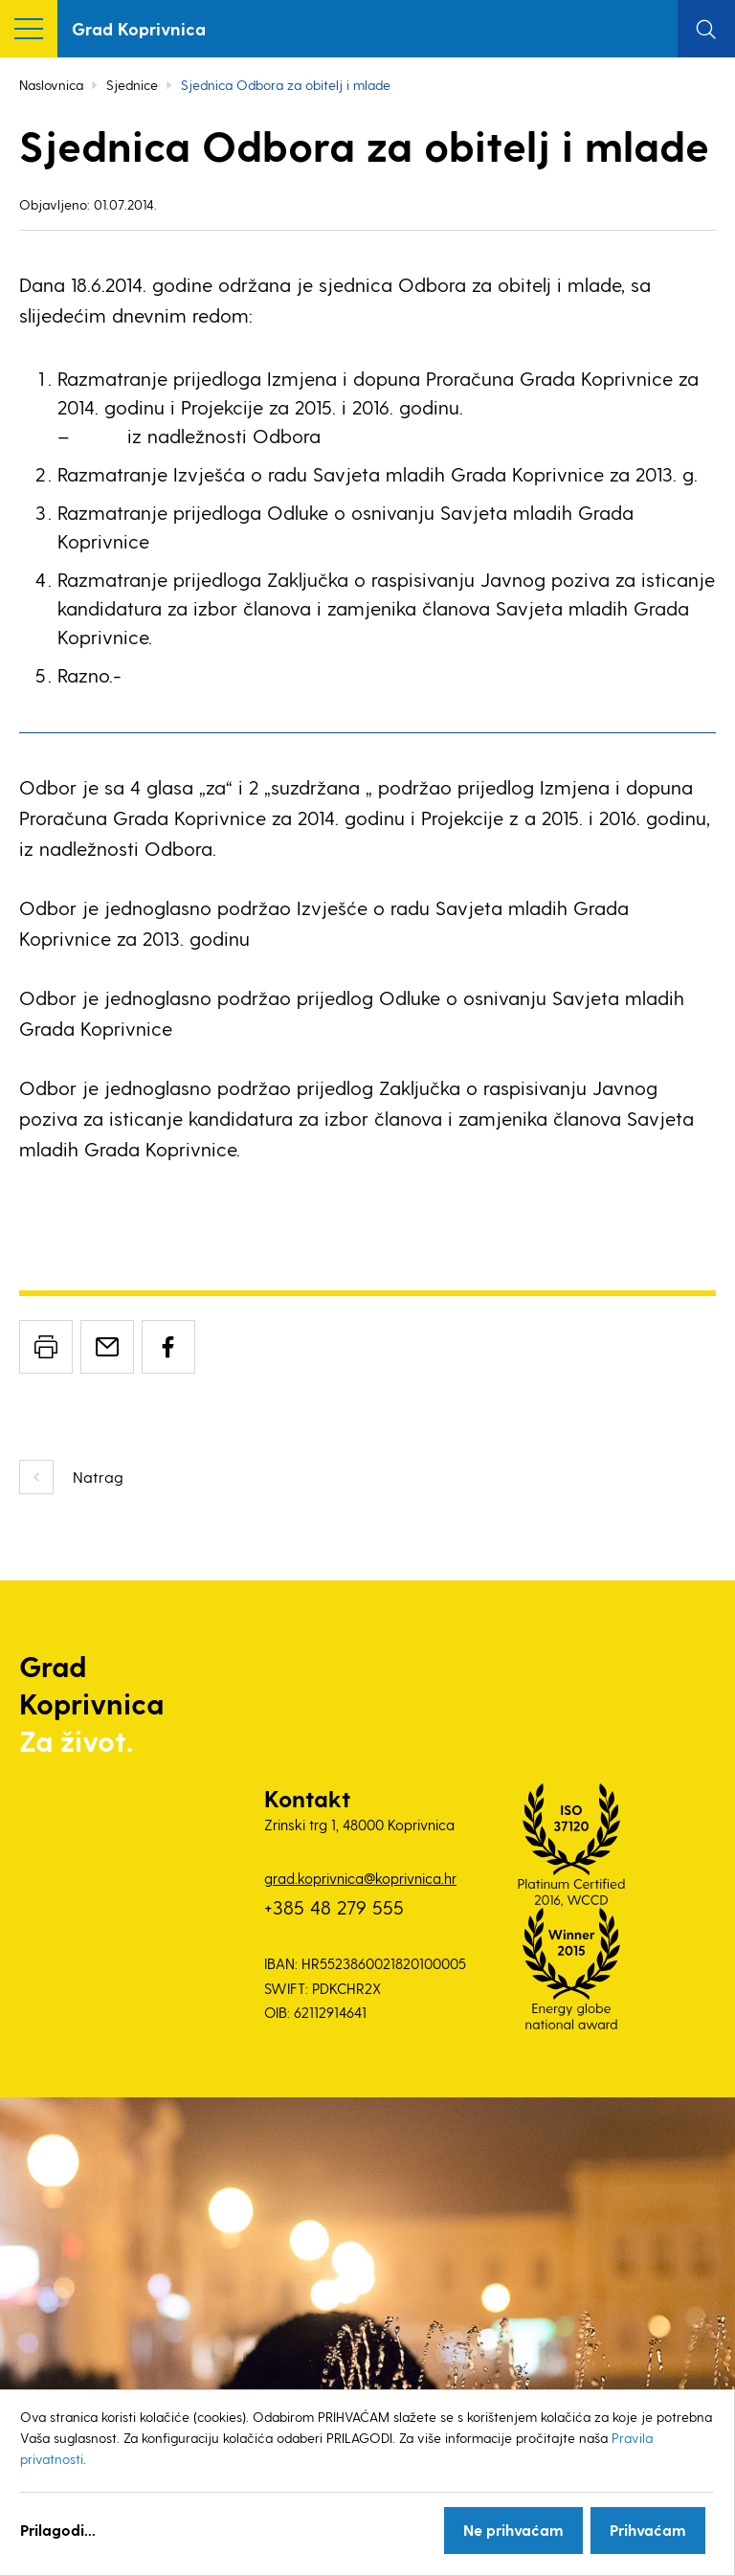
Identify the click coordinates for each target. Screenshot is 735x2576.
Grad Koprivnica (139, 28)
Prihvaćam (648, 2529)
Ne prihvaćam (513, 2529)
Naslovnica (51, 85)
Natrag (98, 1476)
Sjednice (132, 85)
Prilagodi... (58, 2529)
